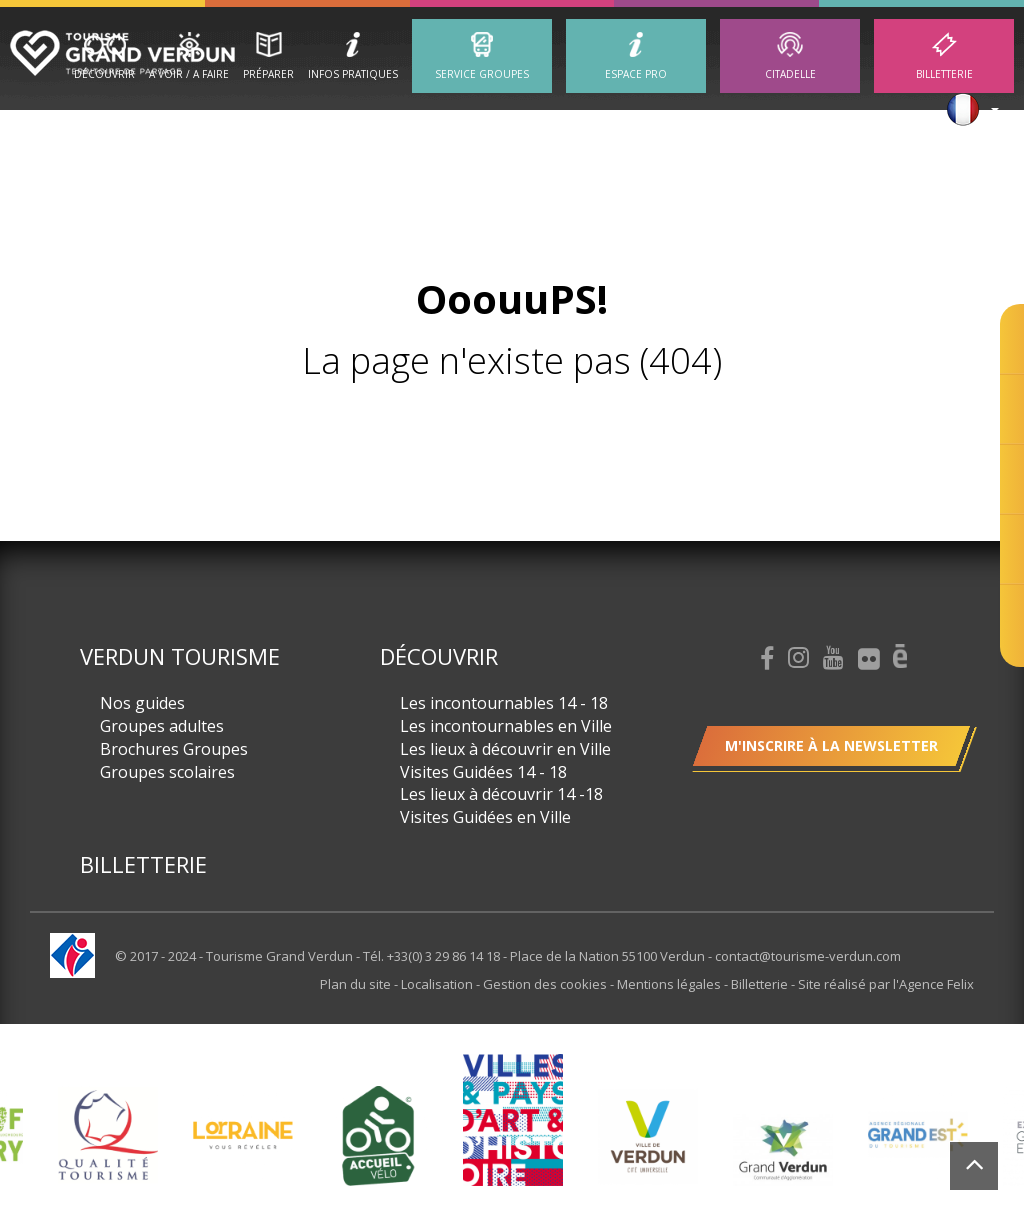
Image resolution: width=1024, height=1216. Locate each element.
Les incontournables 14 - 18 (504, 703)
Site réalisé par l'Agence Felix (886, 984)
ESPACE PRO (636, 74)
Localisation (438, 984)
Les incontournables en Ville (506, 726)
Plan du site (357, 984)
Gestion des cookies (546, 984)
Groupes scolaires (167, 772)
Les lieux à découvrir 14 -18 (501, 794)
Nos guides (142, 703)
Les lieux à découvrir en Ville (505, 749)
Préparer (268, 74)
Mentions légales (670, 984)
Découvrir (104, 74)
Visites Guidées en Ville (485, 817)
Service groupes (482, 74)
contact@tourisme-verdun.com (808, 956)
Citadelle (790, 74)
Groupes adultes (162, 726)
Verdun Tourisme (180, 656)
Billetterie (944, 74)
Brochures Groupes (174, 749)
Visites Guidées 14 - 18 (483, 772)
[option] (107, 1136)
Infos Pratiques (353, 74)
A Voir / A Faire (189, 74)
